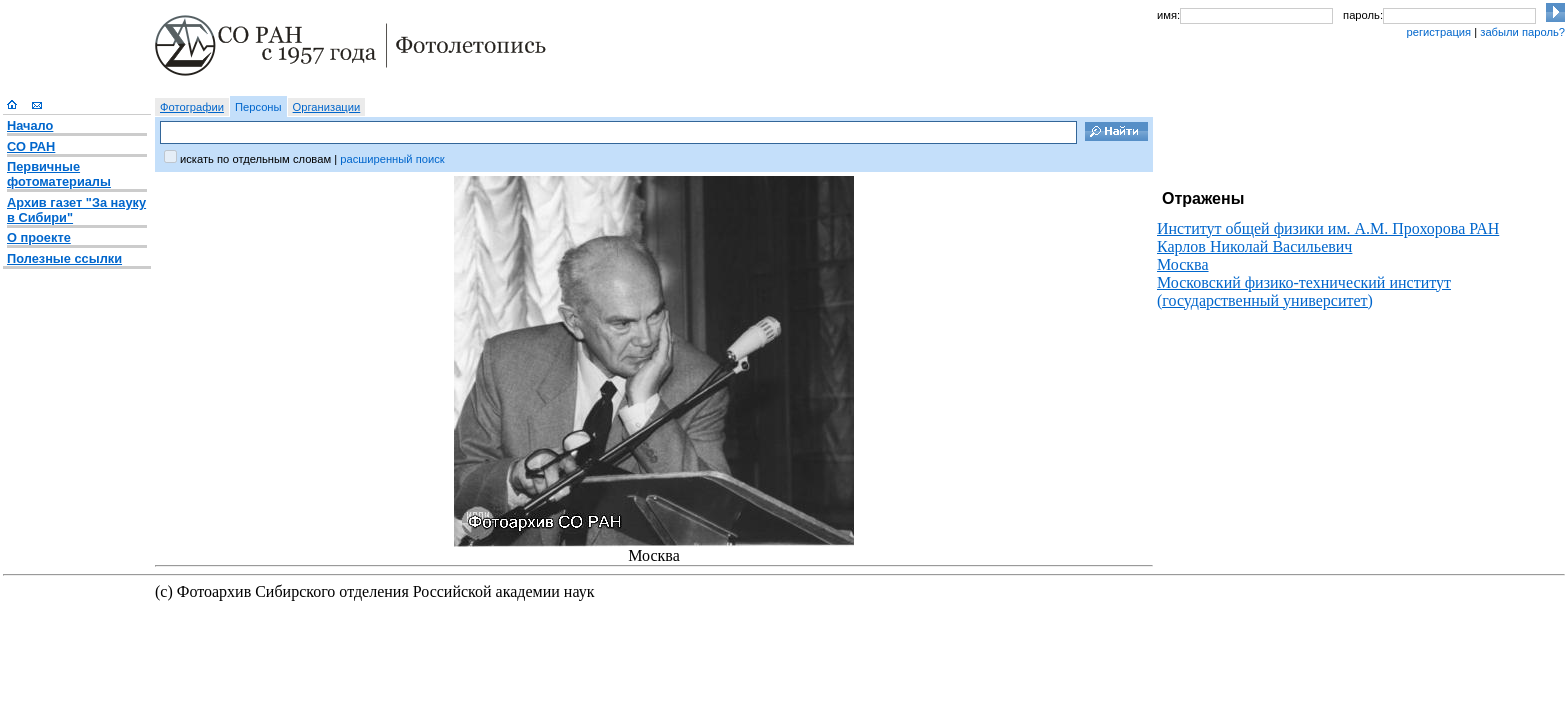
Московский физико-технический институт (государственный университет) (1304, 291)
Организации (327, 107)
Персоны (258, 107)
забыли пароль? (1522, 32)
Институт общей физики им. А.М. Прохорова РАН (1328, 228)
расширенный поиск (392, 159)
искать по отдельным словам (255, 159)
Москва (1183, 264)
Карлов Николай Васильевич (1254, 246)
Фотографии (192, 107)
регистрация (1438, 32)
